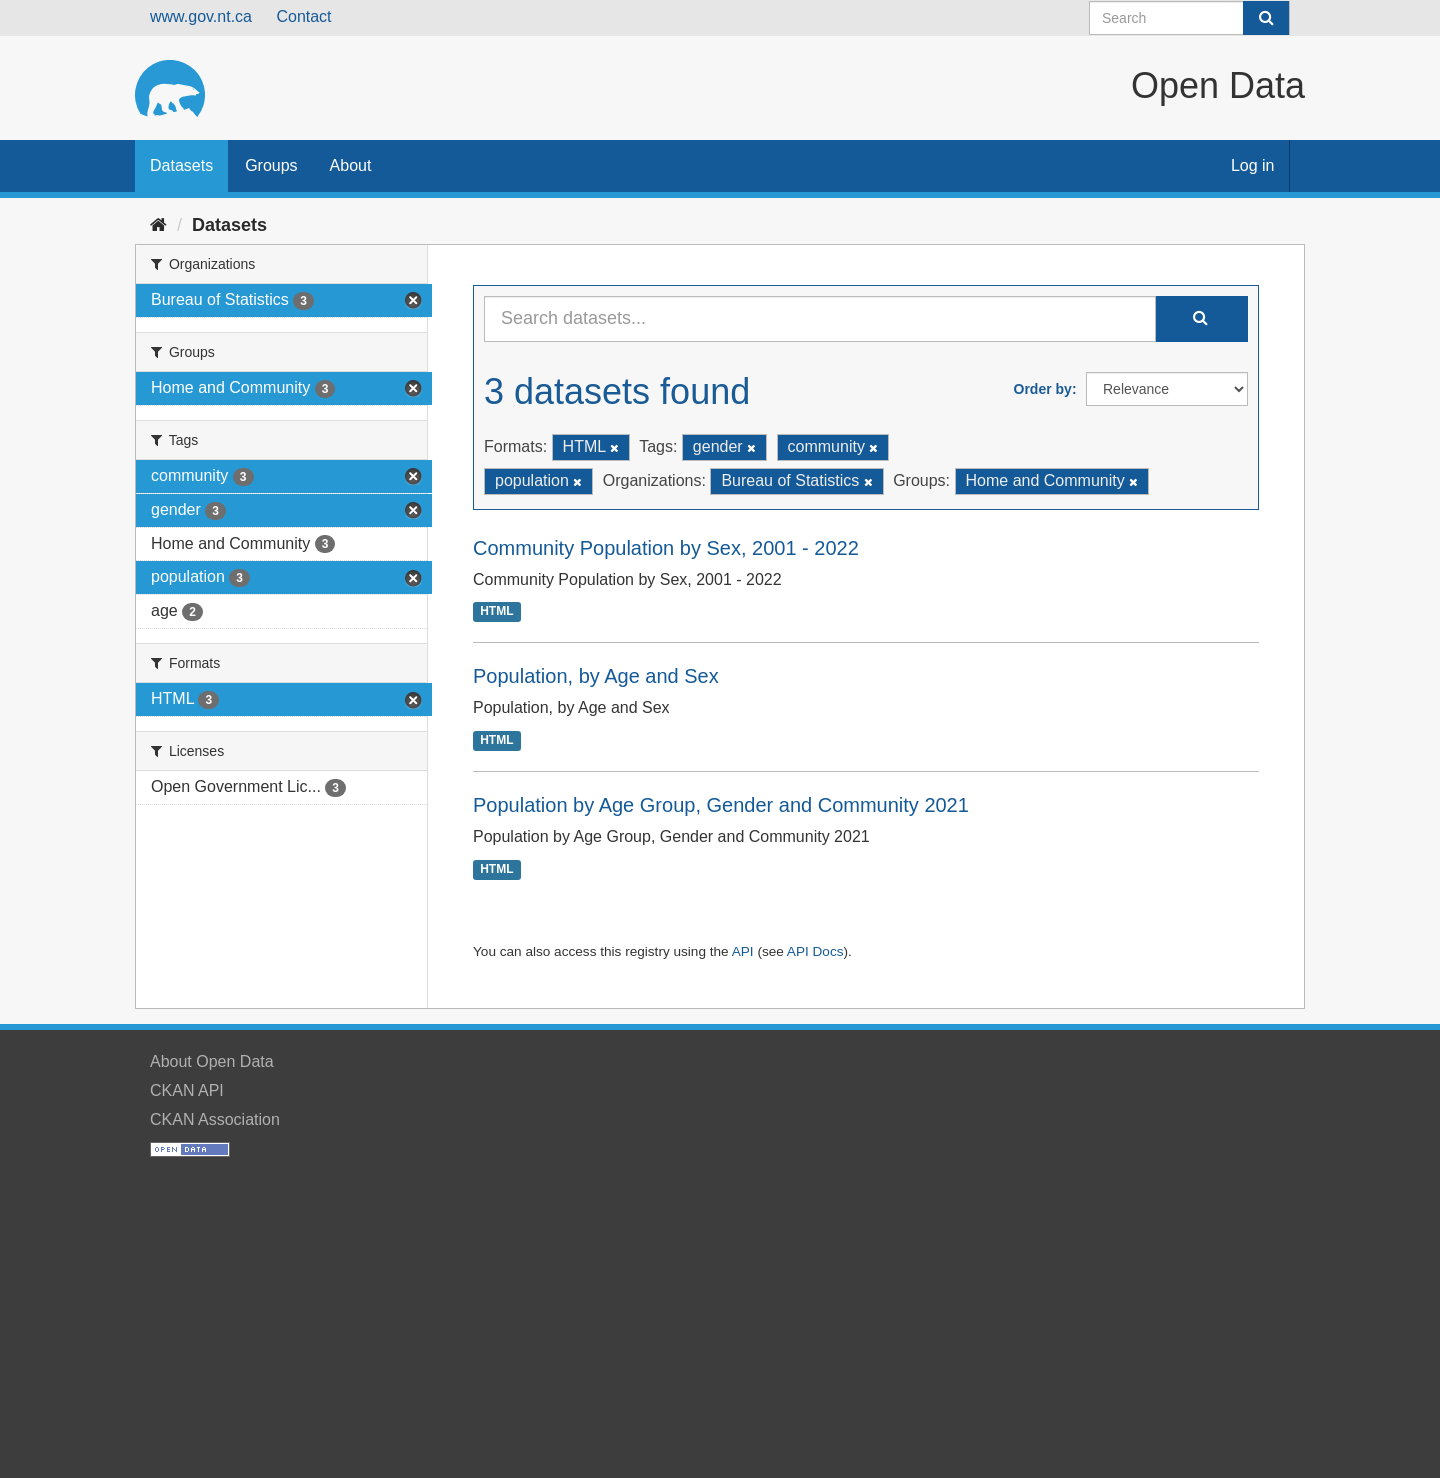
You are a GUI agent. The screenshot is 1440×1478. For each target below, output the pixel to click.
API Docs (815, 951)
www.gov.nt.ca (201, 16)
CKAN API (187, 1090)
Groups (271, 165)
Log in (1253, 165)
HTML (496, 612)
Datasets (181, 165)
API (743, 951)
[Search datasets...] (820, 319)
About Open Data (212, 1061)
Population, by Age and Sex (596, 676)
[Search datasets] (1189, 18)
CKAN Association (215, 1119)
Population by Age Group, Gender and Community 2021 (721, 805)
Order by (1043, 389)
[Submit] (1266, 18)
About (351, 165)
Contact (303, 16)
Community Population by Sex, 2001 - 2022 (666, 548)
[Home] (158, 225)
